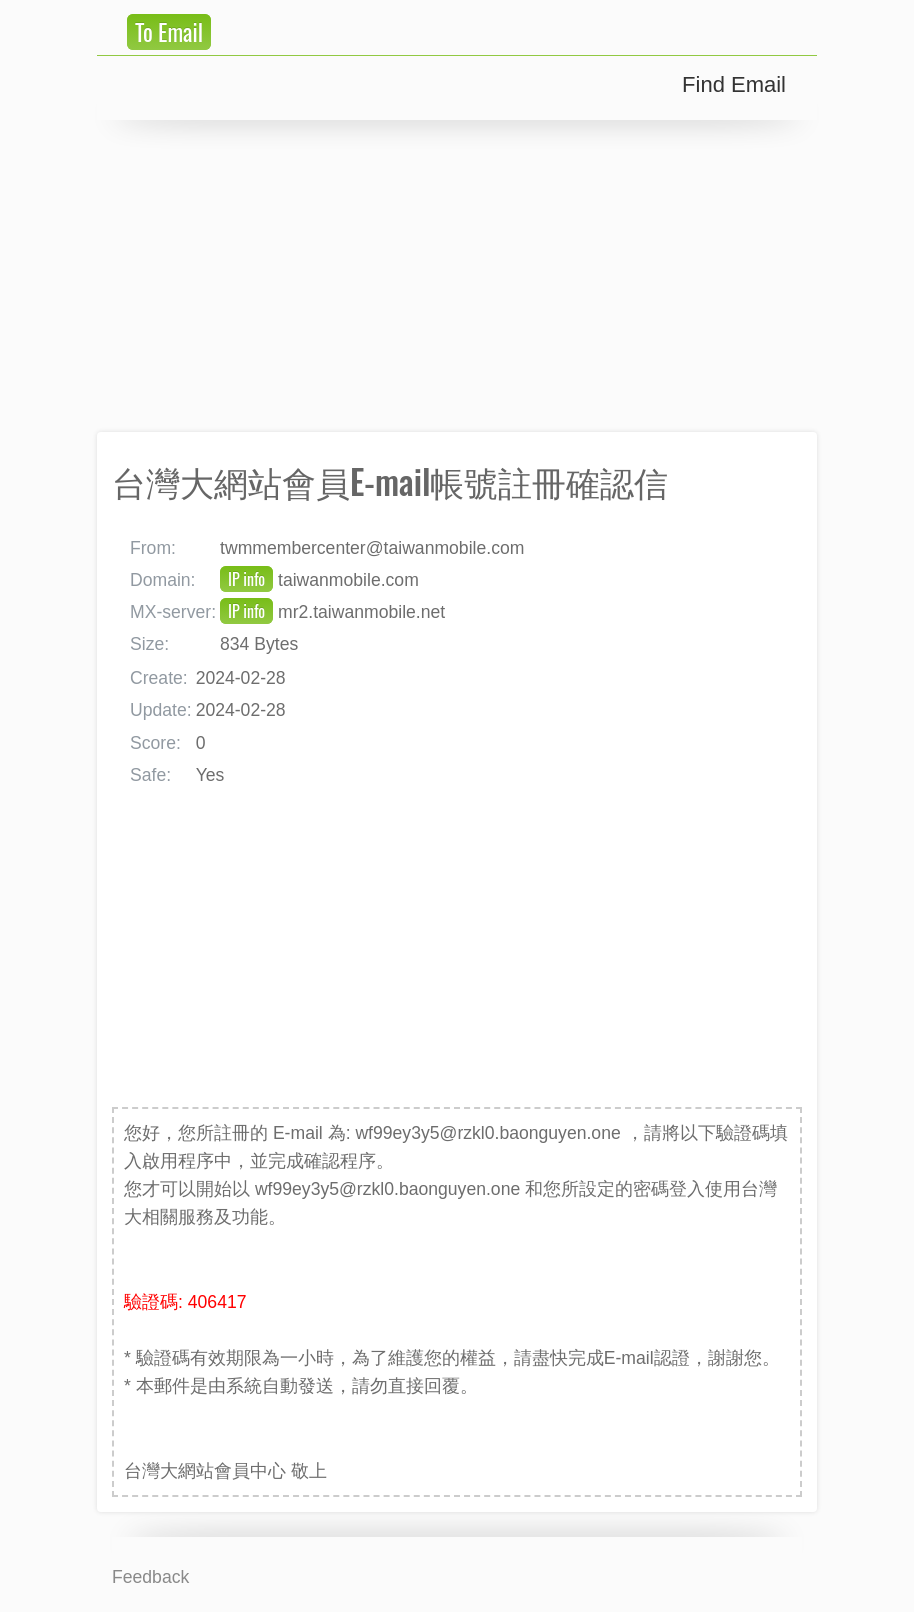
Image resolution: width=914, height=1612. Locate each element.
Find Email (734, 84)
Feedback (150, 1577)
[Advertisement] (457, 276)
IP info (246, 579)
